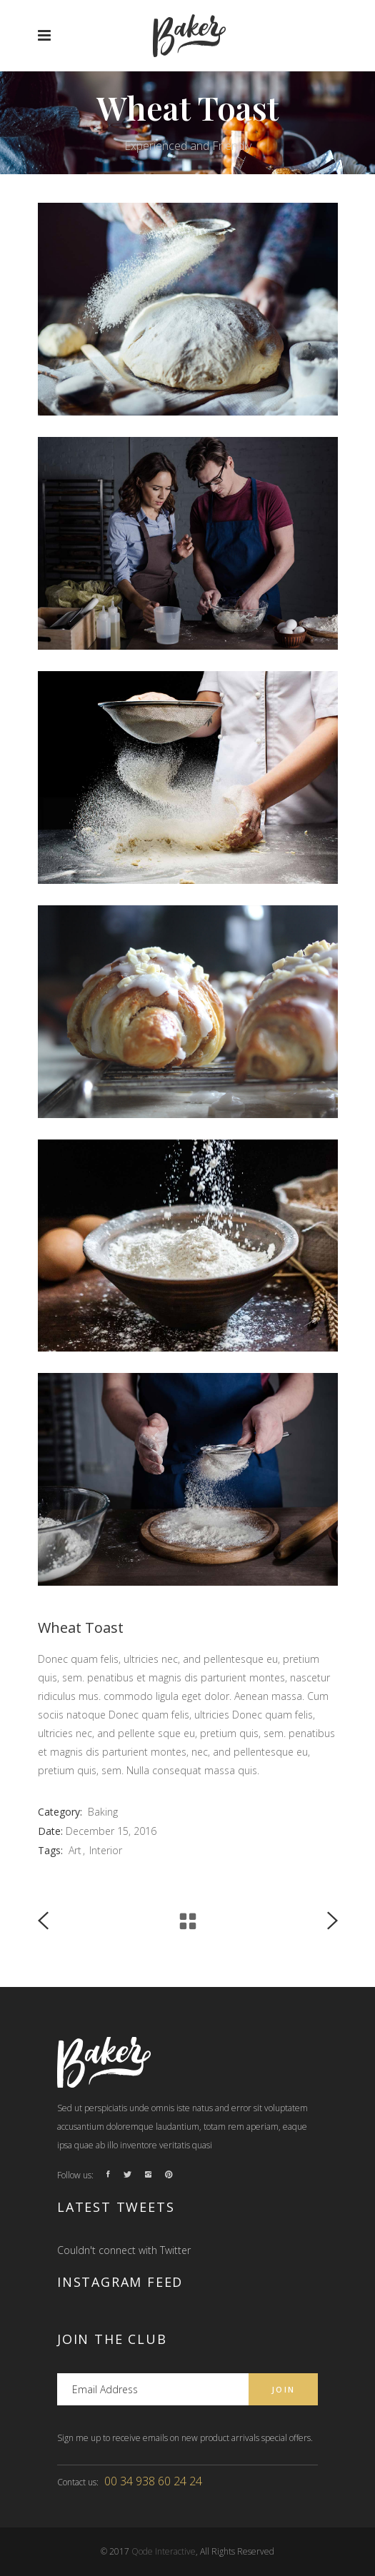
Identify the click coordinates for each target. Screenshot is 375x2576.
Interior (105, 1850)
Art (75, 1850)
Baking (103, 1811)
